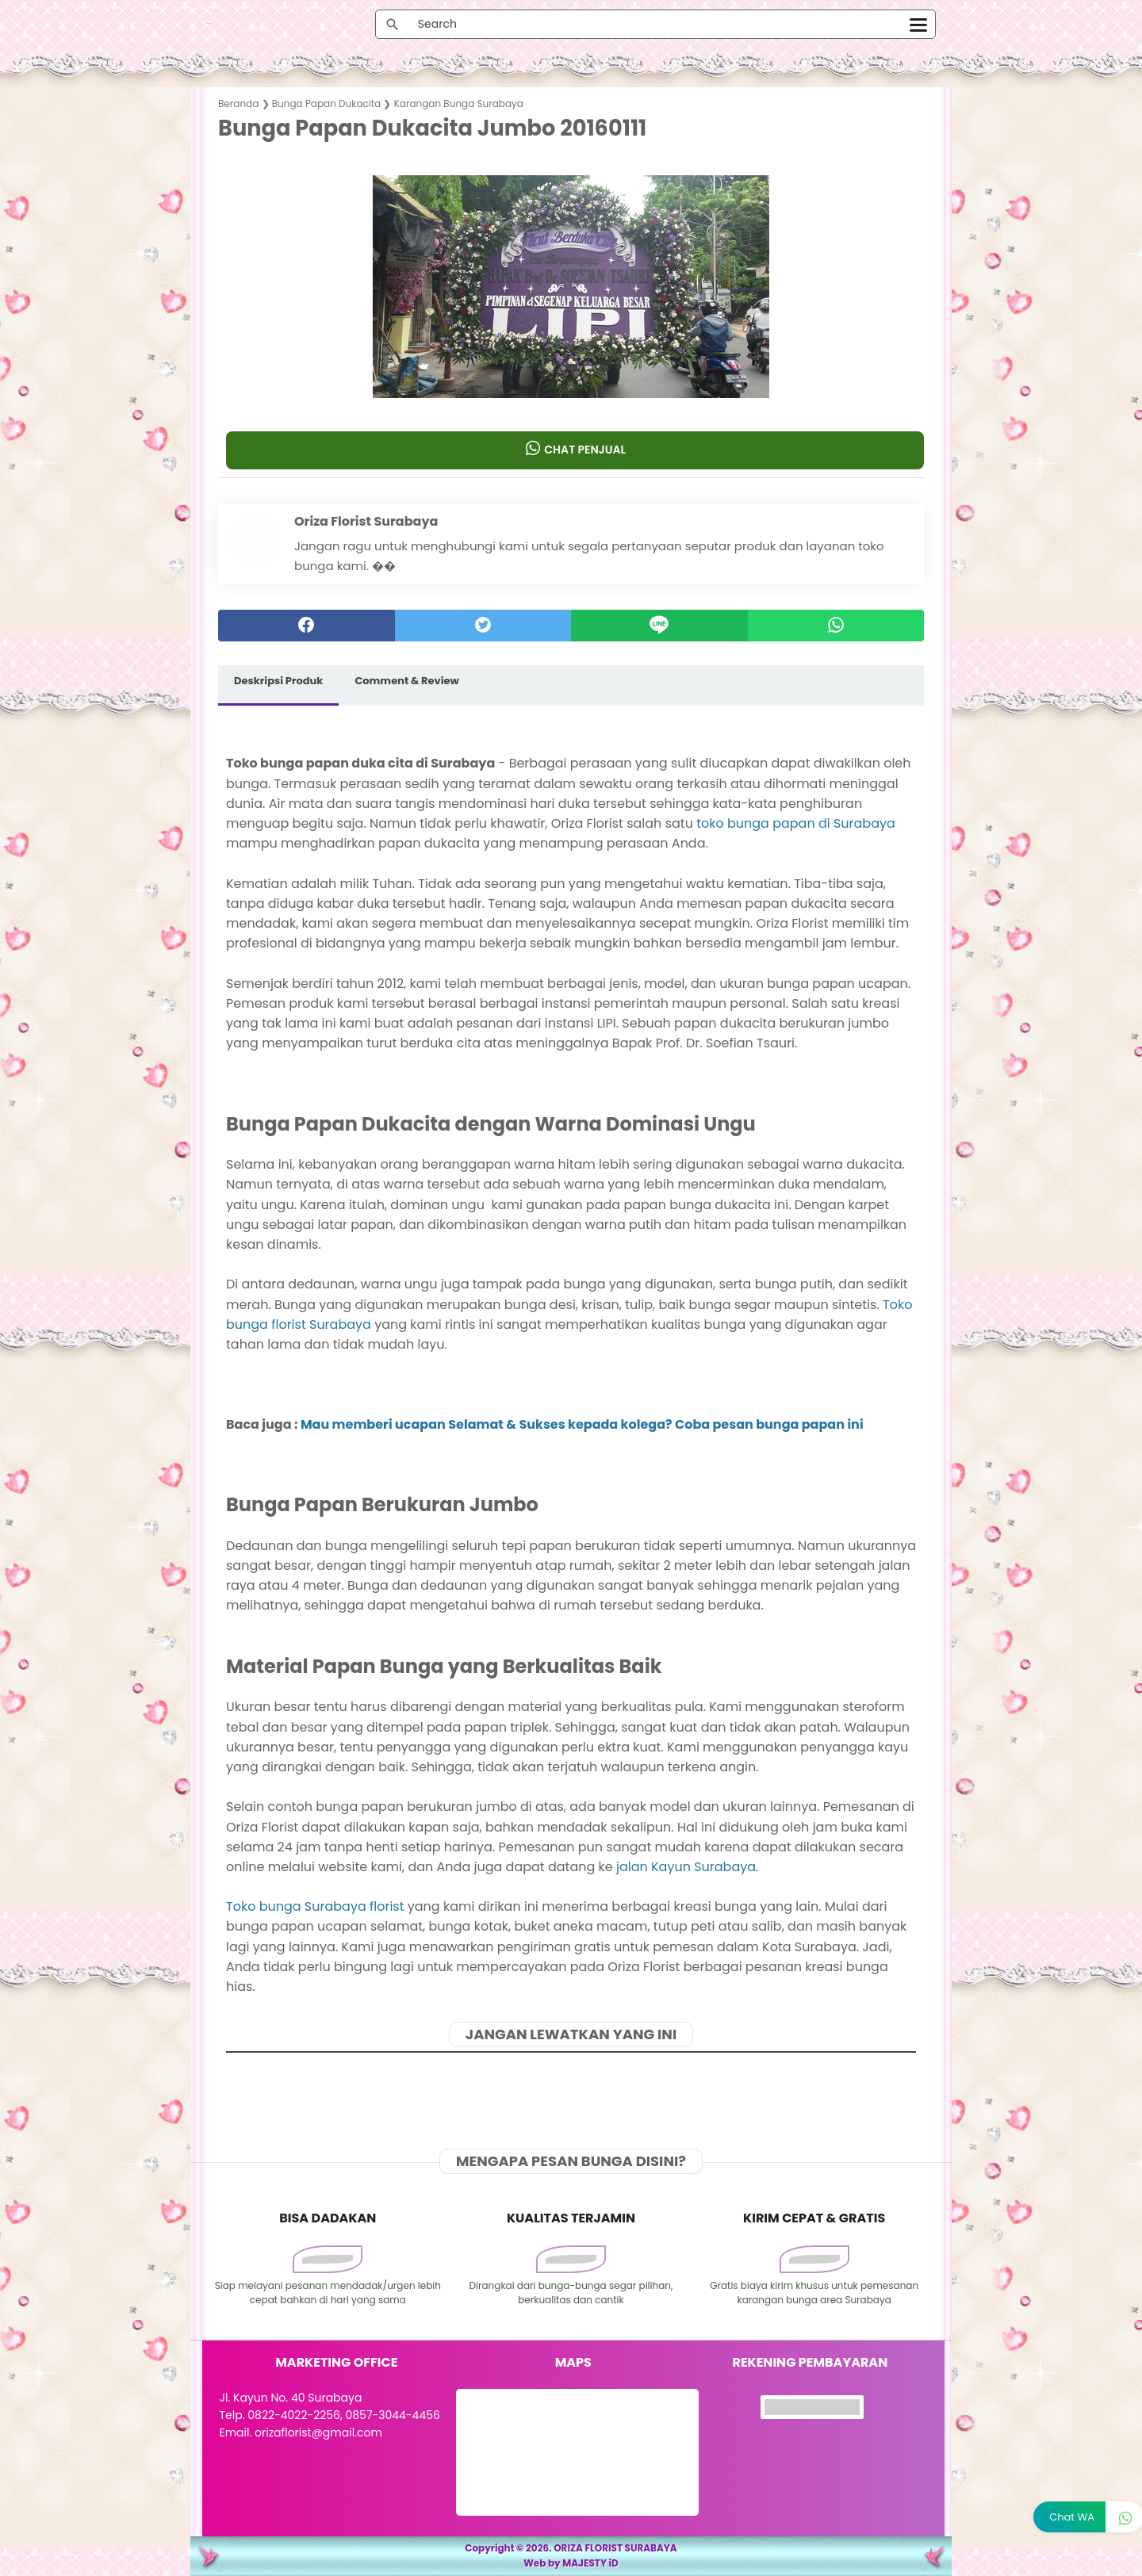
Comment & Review (406, 680)
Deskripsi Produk (278, 680)
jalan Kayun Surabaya (686, 1867)
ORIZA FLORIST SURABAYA (615, 2548)
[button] (571, 367)
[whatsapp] (836, 625)
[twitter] (483, 625)
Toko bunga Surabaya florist (315, 1906)
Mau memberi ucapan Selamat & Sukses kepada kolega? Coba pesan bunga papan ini (582, 1424)
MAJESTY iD (590, 2563)
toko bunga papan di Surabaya (795, 823)
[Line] (659, 625)
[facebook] (306, 625)
